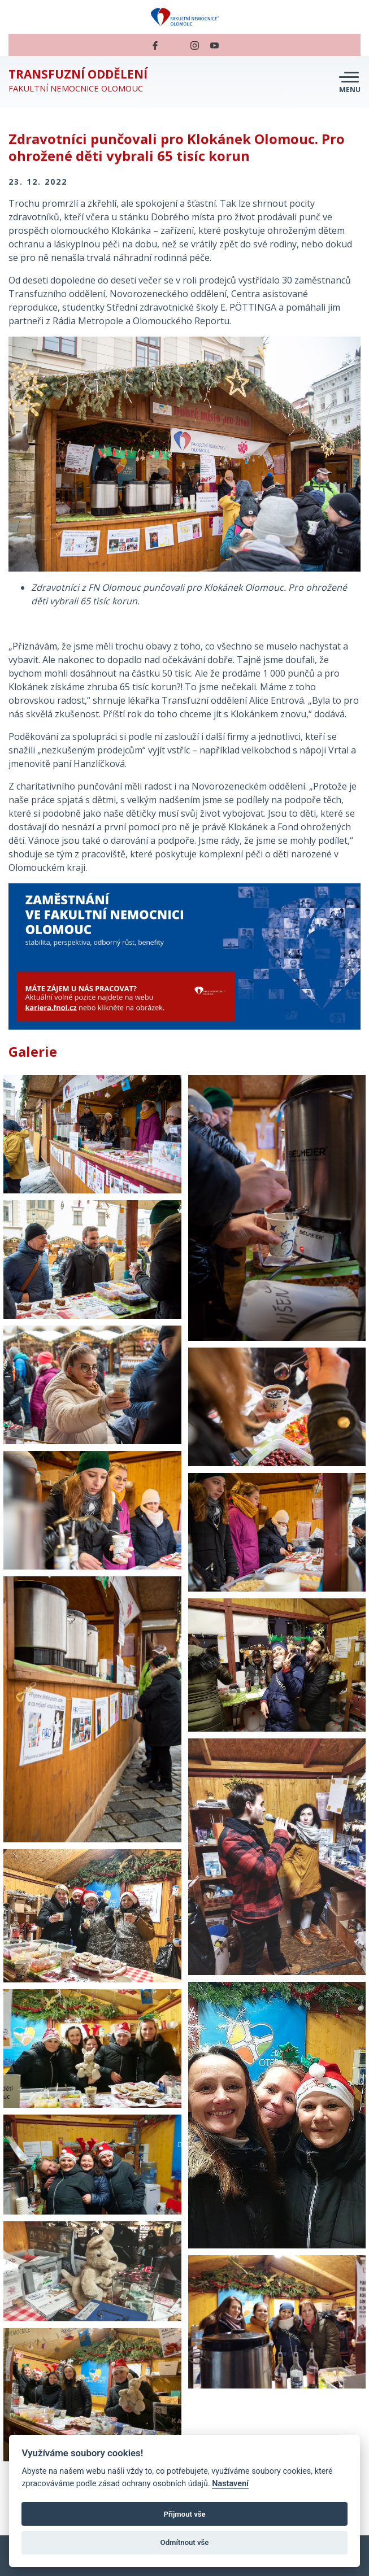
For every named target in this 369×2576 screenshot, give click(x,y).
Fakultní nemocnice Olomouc (77, 80)
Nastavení (230, 2483)
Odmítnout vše (184, 2542)
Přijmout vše (184, 2514)
